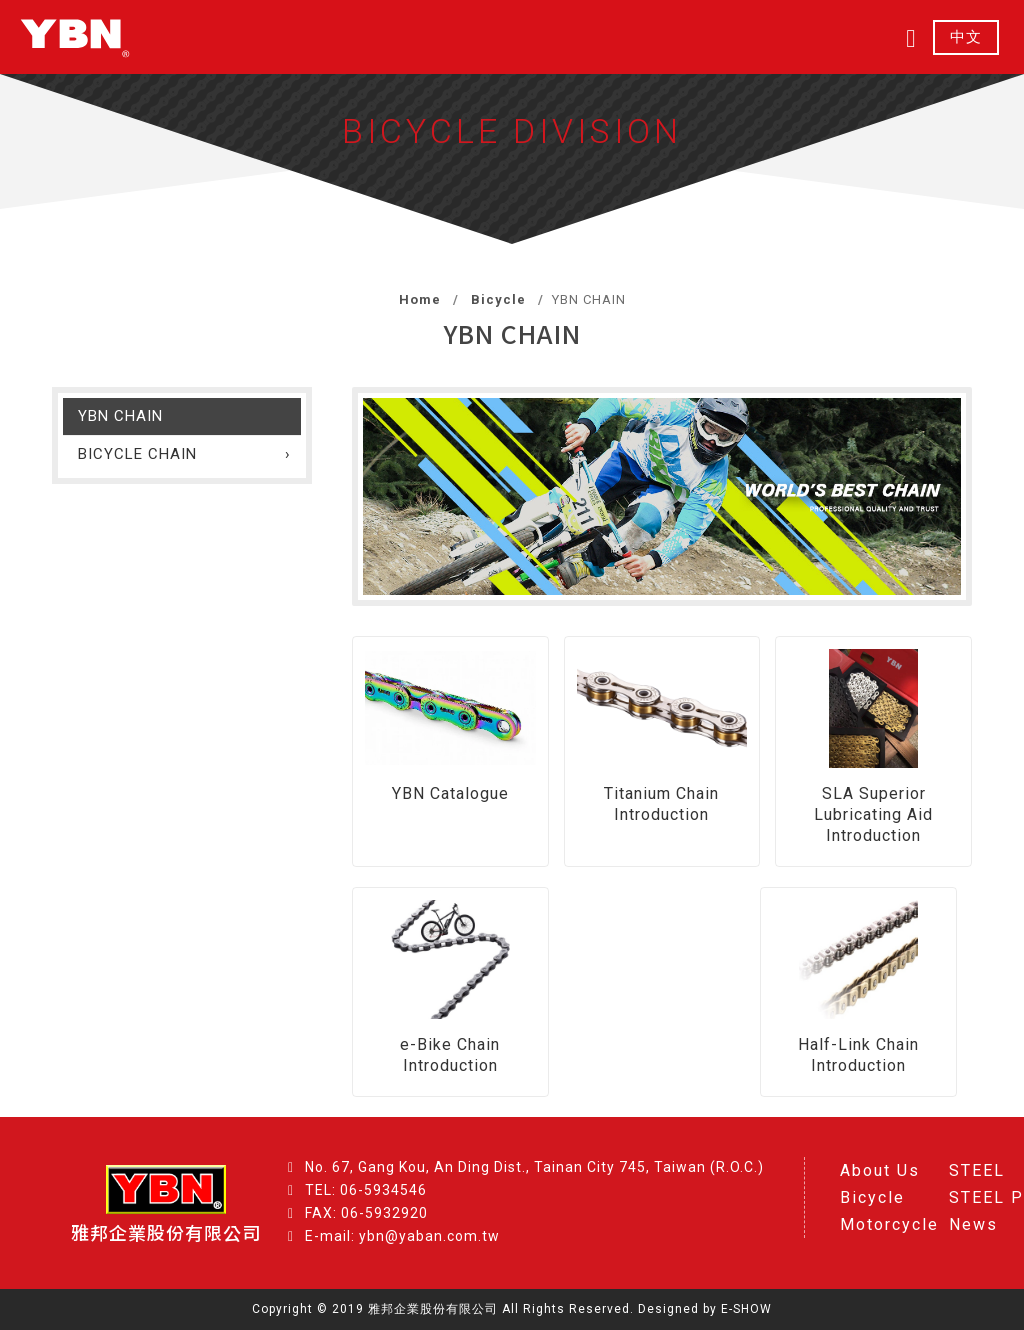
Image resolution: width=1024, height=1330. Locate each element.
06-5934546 (383, 1190)
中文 (966, 37)
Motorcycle (889, 1224)
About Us (880, 1170)
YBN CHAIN (120, 416)
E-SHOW (746, 1309)
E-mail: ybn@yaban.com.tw (402, 1236)
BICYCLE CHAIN (137, 454)
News (973, 1224)
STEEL (977, 1170)
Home (420, 299)
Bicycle (496, 299)
